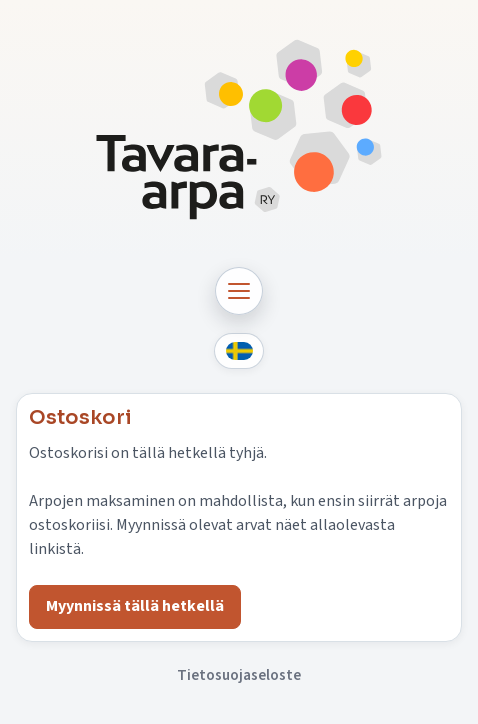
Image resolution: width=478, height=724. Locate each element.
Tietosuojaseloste (239, 675)
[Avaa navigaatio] (239, 291)
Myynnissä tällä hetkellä (135, 606)
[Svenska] (239, 351)
